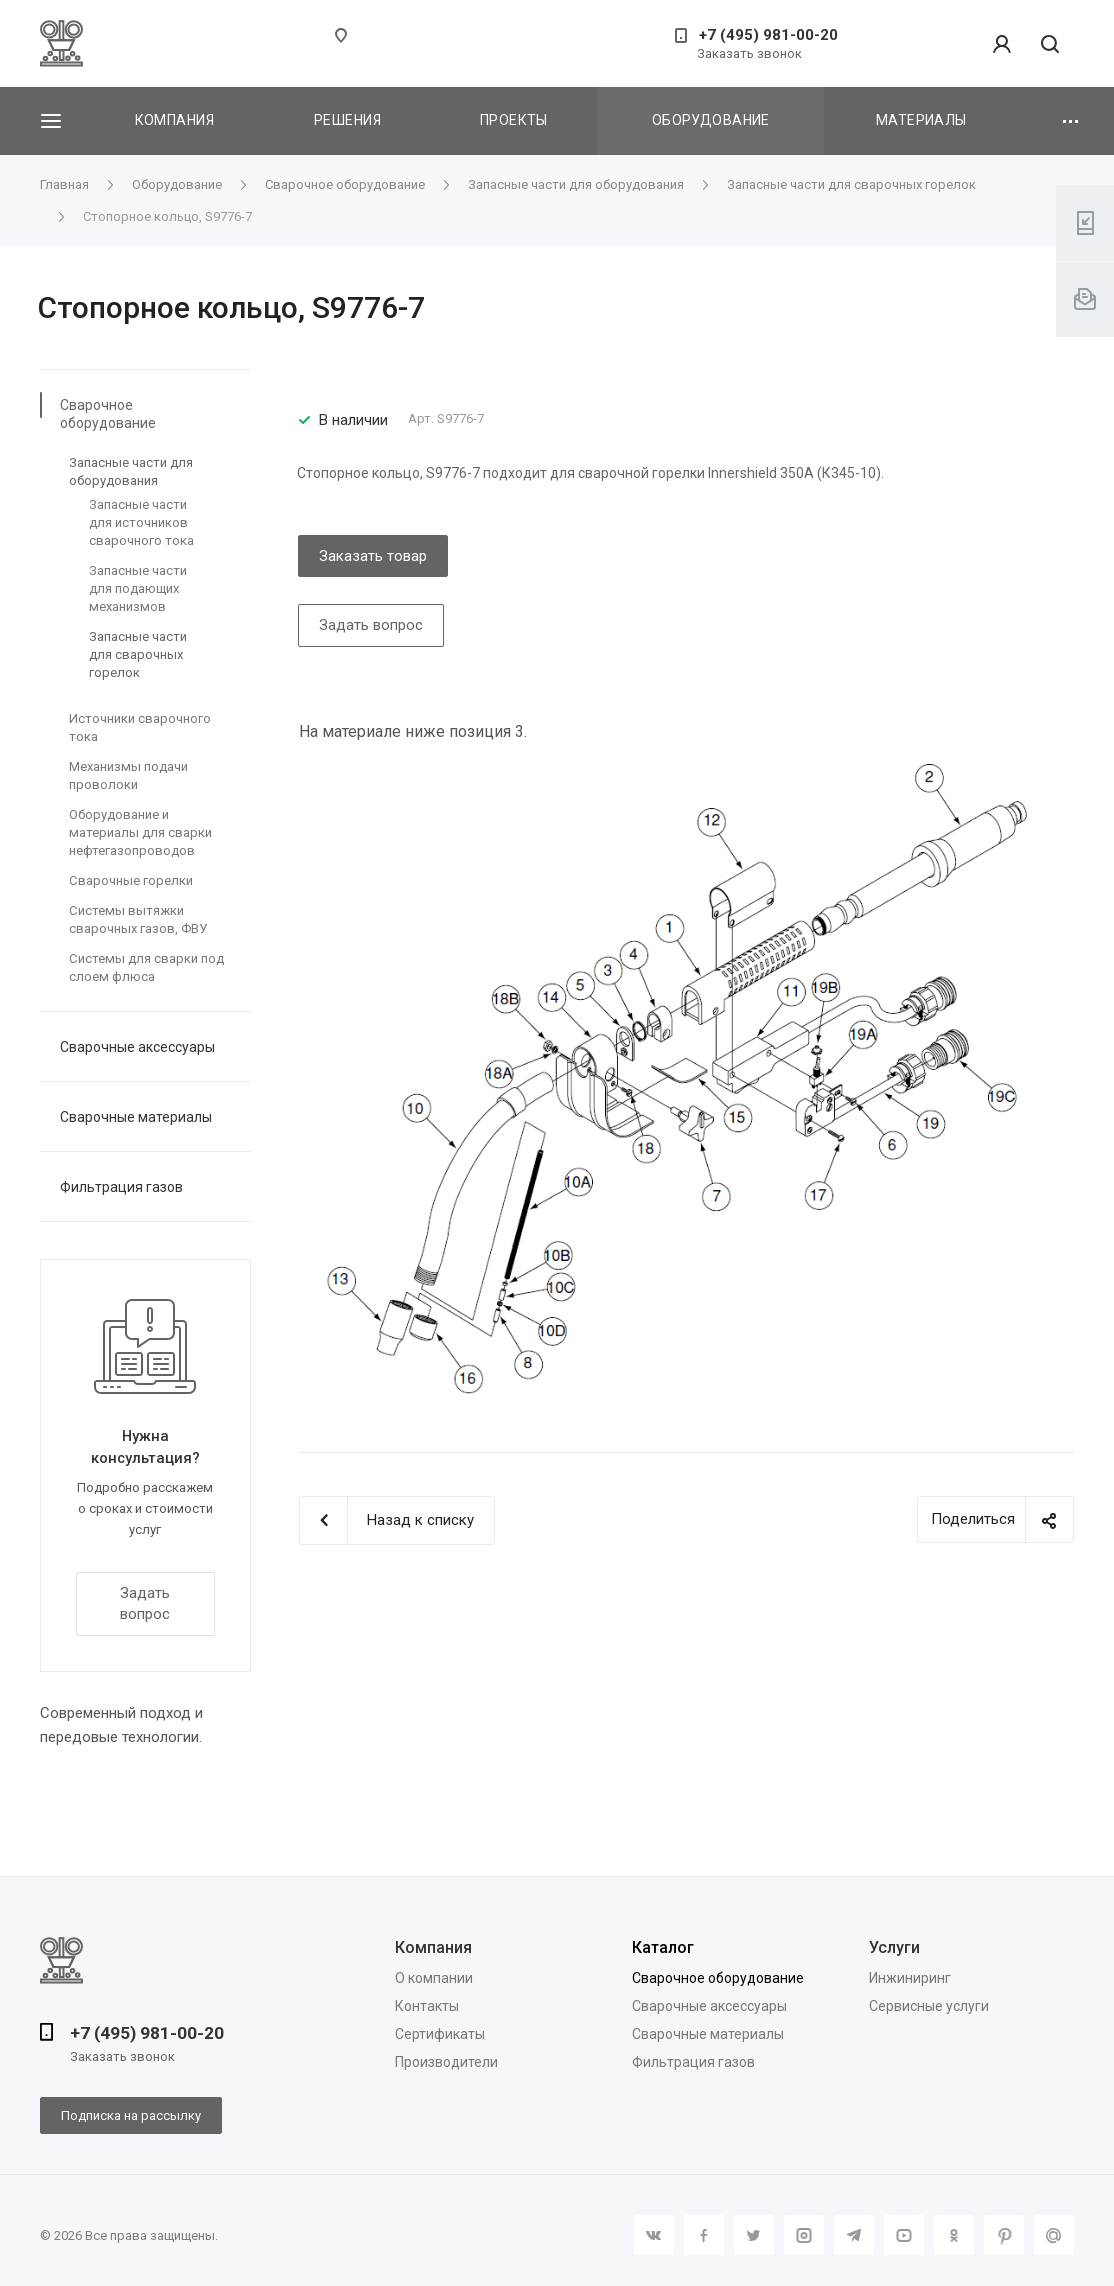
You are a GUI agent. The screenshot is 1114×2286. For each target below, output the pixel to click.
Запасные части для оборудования (131, 471)
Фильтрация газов (121, 1187)
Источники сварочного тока (140, 727)
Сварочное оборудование (108, 414)
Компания (174, 120)
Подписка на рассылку (131, 2115)
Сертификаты (440, 2034)
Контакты (427, 2006)
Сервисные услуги (929, 2006)
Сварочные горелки (131, 880)
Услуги (894, 1947)
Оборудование (711, 120)
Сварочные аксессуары (137, 1047)
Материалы (921, 120)
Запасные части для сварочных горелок (138, 654)
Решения (347, 120)
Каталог (663, 1947)
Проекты (514, 120)
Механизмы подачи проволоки (128, 775)
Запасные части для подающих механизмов (138, 588)
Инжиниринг (910, 1978)
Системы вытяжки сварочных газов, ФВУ (138, 919)
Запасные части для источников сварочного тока (141, 522)
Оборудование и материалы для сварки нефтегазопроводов (140, 832)
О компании (434, 1978)
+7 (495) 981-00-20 (768, 35)
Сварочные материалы (136, 1117)
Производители (446, 2062)
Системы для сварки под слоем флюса (146, 967)
